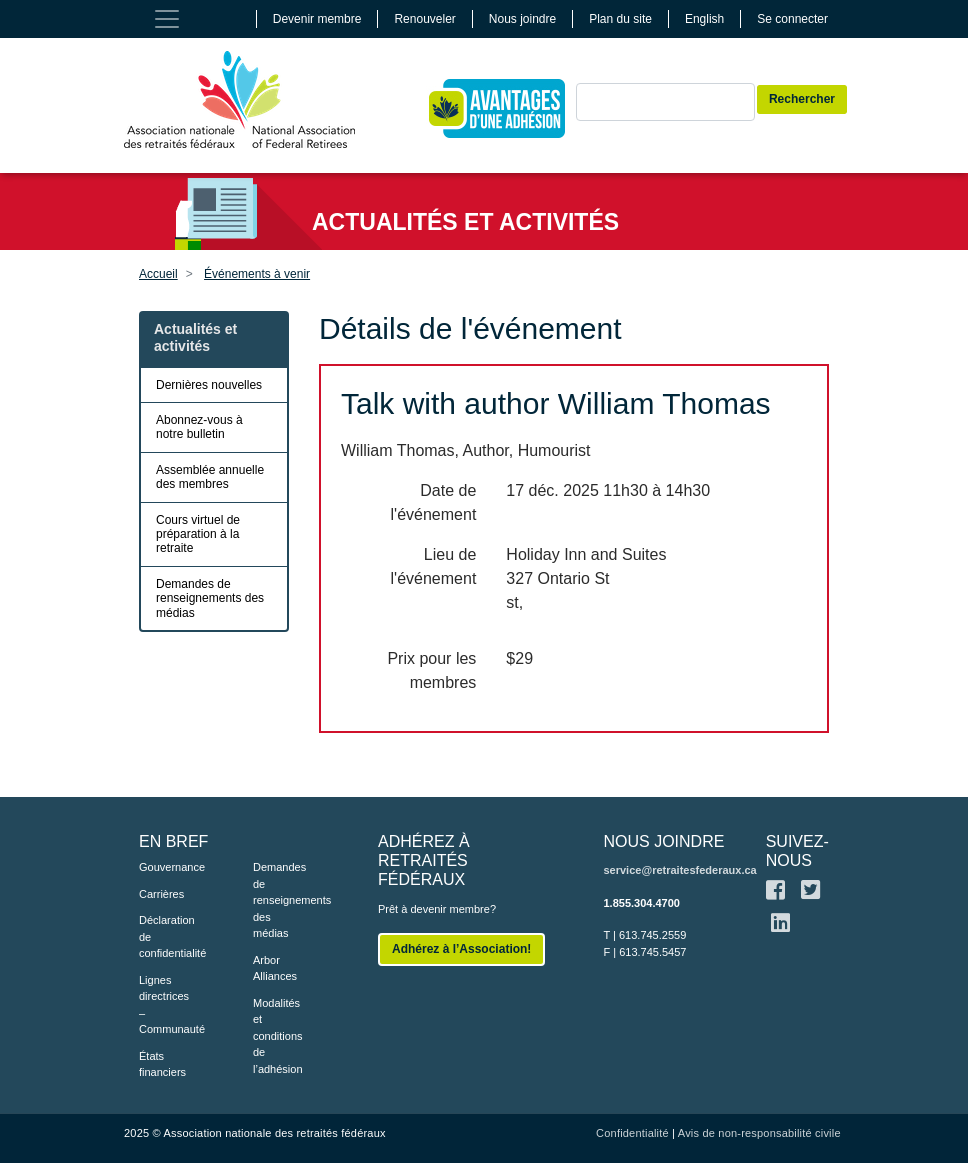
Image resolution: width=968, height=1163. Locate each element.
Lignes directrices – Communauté (166, 1005)
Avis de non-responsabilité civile (759, 1133)
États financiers (162, 1064)
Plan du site (620, 19)
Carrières (161, 894)
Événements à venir (257, 274)
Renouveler (424, 19)
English (704, 19)
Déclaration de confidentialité (166, 936)
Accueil (158, 274)
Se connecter (792, 19)
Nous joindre (522, 19)
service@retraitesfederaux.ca (679, 870)
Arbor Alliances (275, 968)
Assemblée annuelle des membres (210, 477)
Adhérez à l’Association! (461, 949)
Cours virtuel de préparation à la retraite (198, 534)
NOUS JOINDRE (663, 841)
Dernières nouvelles (209, 385)
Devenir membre (317, 19)
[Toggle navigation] (167, 19)
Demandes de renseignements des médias (210, 598)
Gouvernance (166, 867)
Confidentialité (632, 1133)
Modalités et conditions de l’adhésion (278, 1036)
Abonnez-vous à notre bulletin (199, 427)
